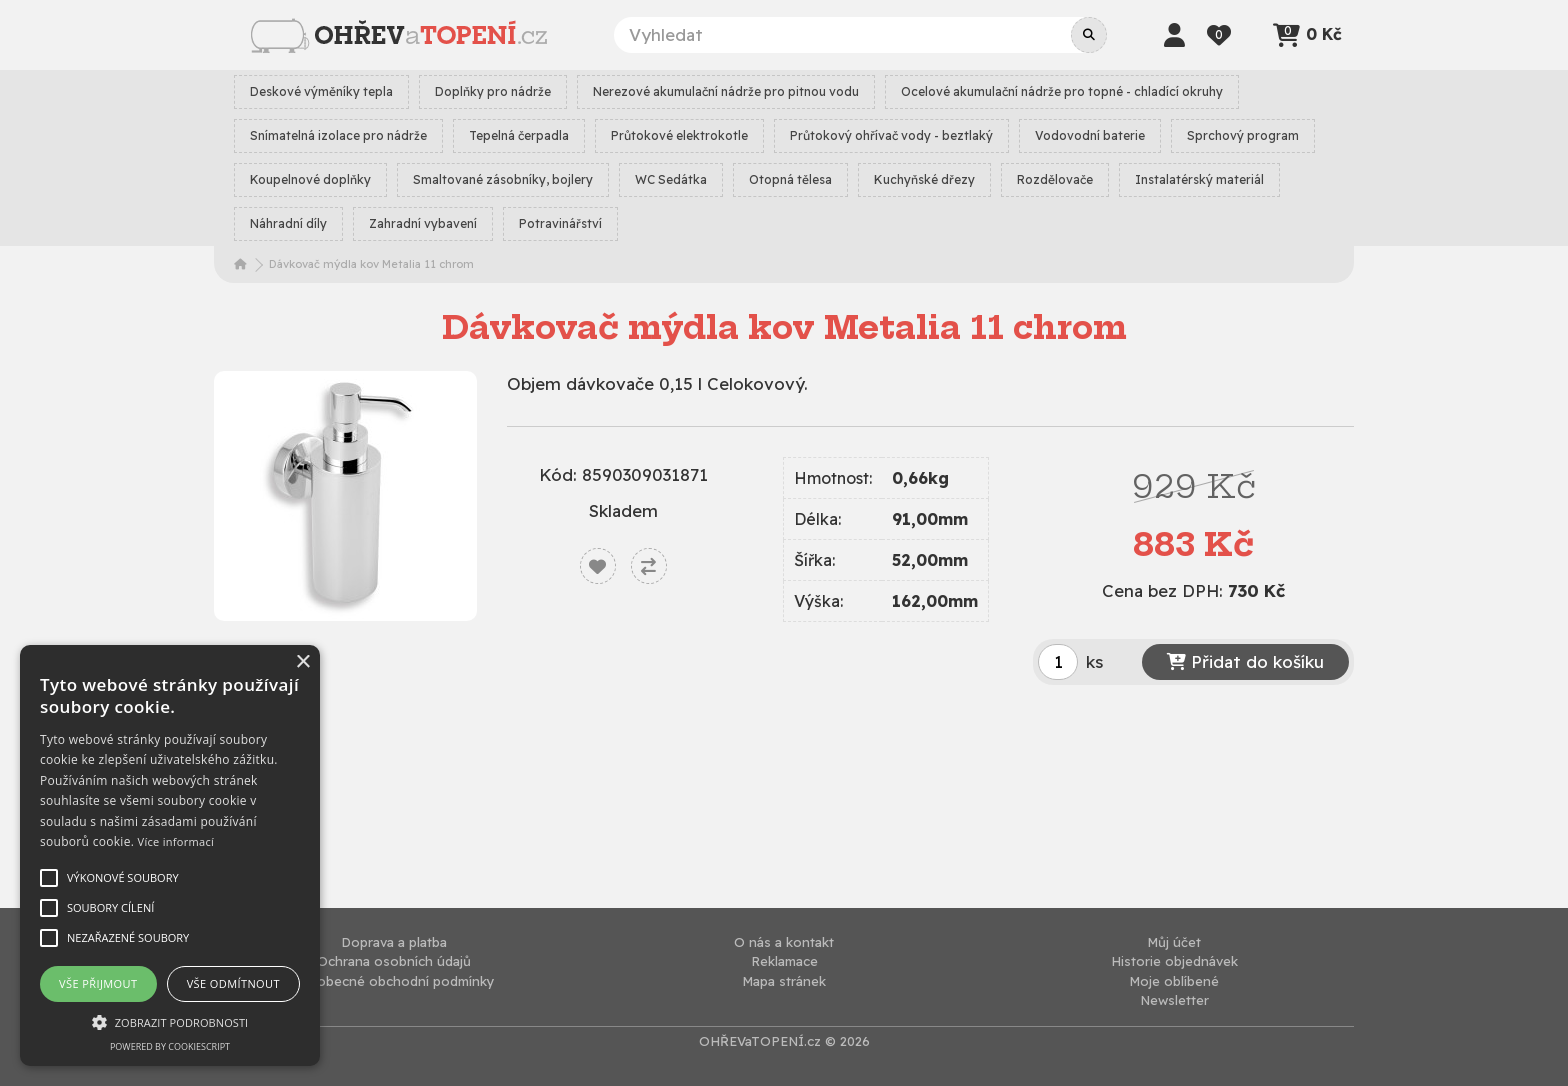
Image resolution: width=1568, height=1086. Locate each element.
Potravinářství (560, 223)
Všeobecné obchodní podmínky (394, 981)
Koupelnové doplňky (310, 179)
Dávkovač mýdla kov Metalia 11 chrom (371, 264)
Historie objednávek (1174, 961)
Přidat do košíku (1245, 661)
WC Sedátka (671, 179)
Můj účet (1174, 942)
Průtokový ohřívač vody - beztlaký (891, 135)
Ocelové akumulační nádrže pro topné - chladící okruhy (1062, 91)
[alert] (170, 855)
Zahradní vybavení (423, 223)
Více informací (176, 841)
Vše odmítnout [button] (233, 983)
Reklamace (784, 961)
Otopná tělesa (790, 179)
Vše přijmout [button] (98, 983)
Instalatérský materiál (1199, 179)
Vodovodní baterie (1090, 135)
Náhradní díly (288, 223)
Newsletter (1174, 1000)
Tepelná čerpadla (519, 135)
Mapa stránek (784, 981)
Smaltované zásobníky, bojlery (503, 179)
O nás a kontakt (784, 942)
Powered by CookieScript (170, 1046)
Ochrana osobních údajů (394, 961)
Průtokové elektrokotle (679, 135)
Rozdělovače (1055, 179)
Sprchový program (1243, 135)
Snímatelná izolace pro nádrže (338, 135)
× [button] (302, 662)
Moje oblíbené (1174, 981)
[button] (170, 1022)
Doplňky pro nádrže (493, 91)
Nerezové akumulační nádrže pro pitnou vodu (726, 91)
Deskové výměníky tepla (321, 91)
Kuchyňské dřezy (924, 179)
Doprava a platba (394, 942)
